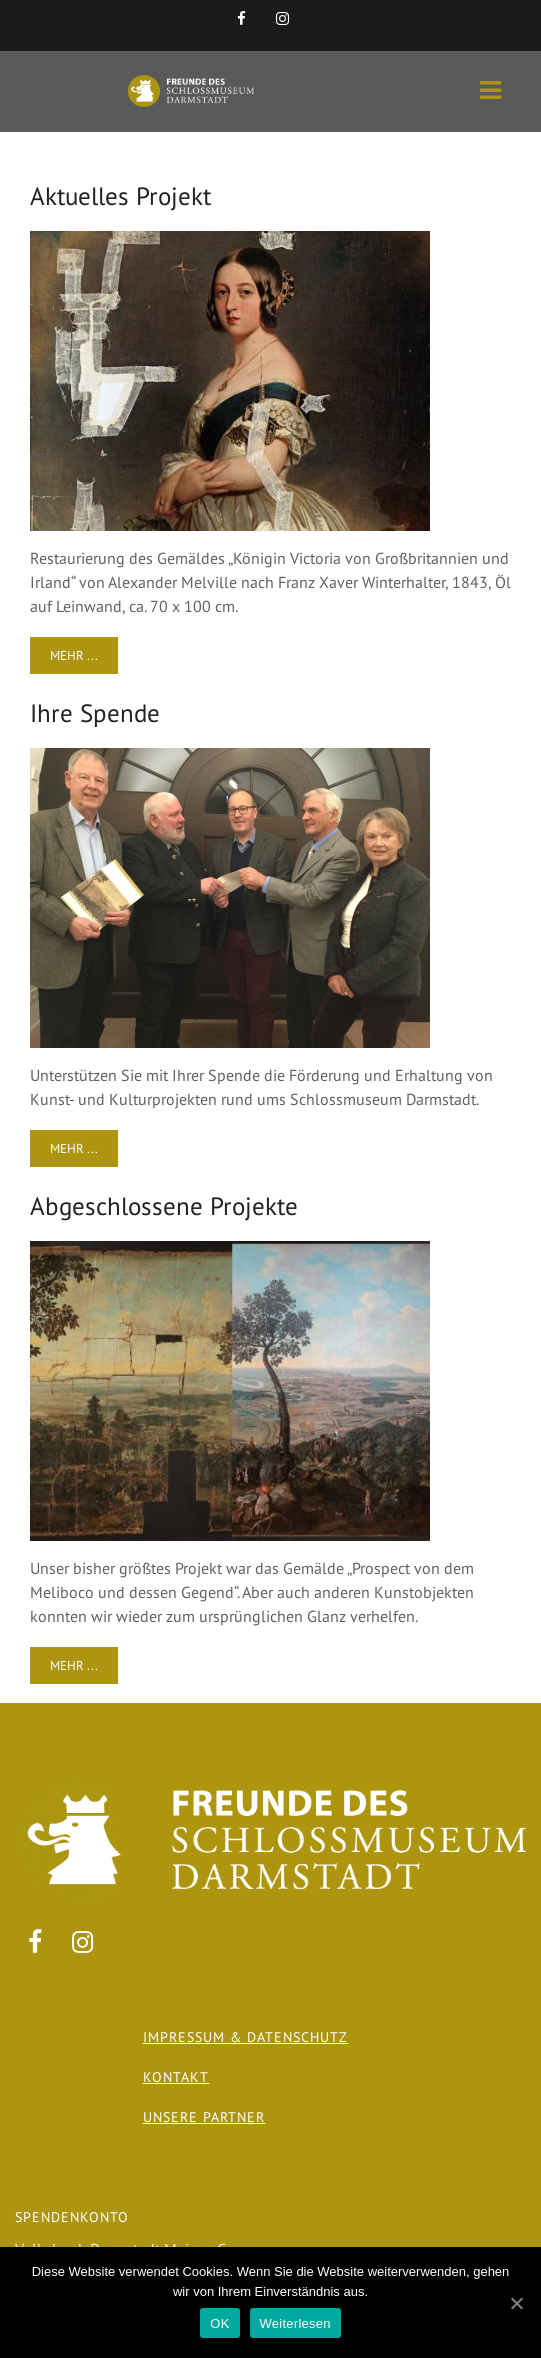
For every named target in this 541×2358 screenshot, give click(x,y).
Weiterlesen (295, 2323)
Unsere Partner (204, 2117)
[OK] (516, 2303)
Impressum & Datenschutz (245, 2037)
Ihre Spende (95, 713)
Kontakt (176, 2077)
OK (219, 2323)
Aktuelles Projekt (120, 196)
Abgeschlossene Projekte (164, 1206)
